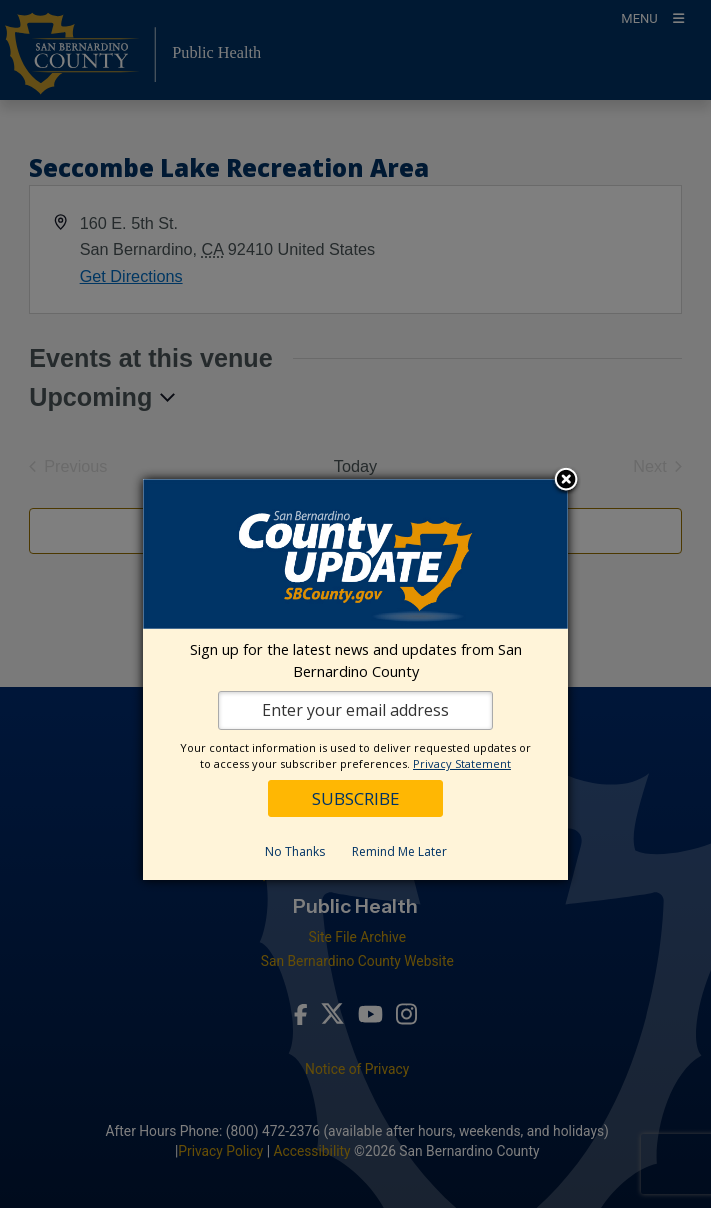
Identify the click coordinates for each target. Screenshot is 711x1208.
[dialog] (355, 679)
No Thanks (295, 851)
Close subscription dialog (566, 481)
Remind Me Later (399, 851)
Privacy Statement (462, 763)
